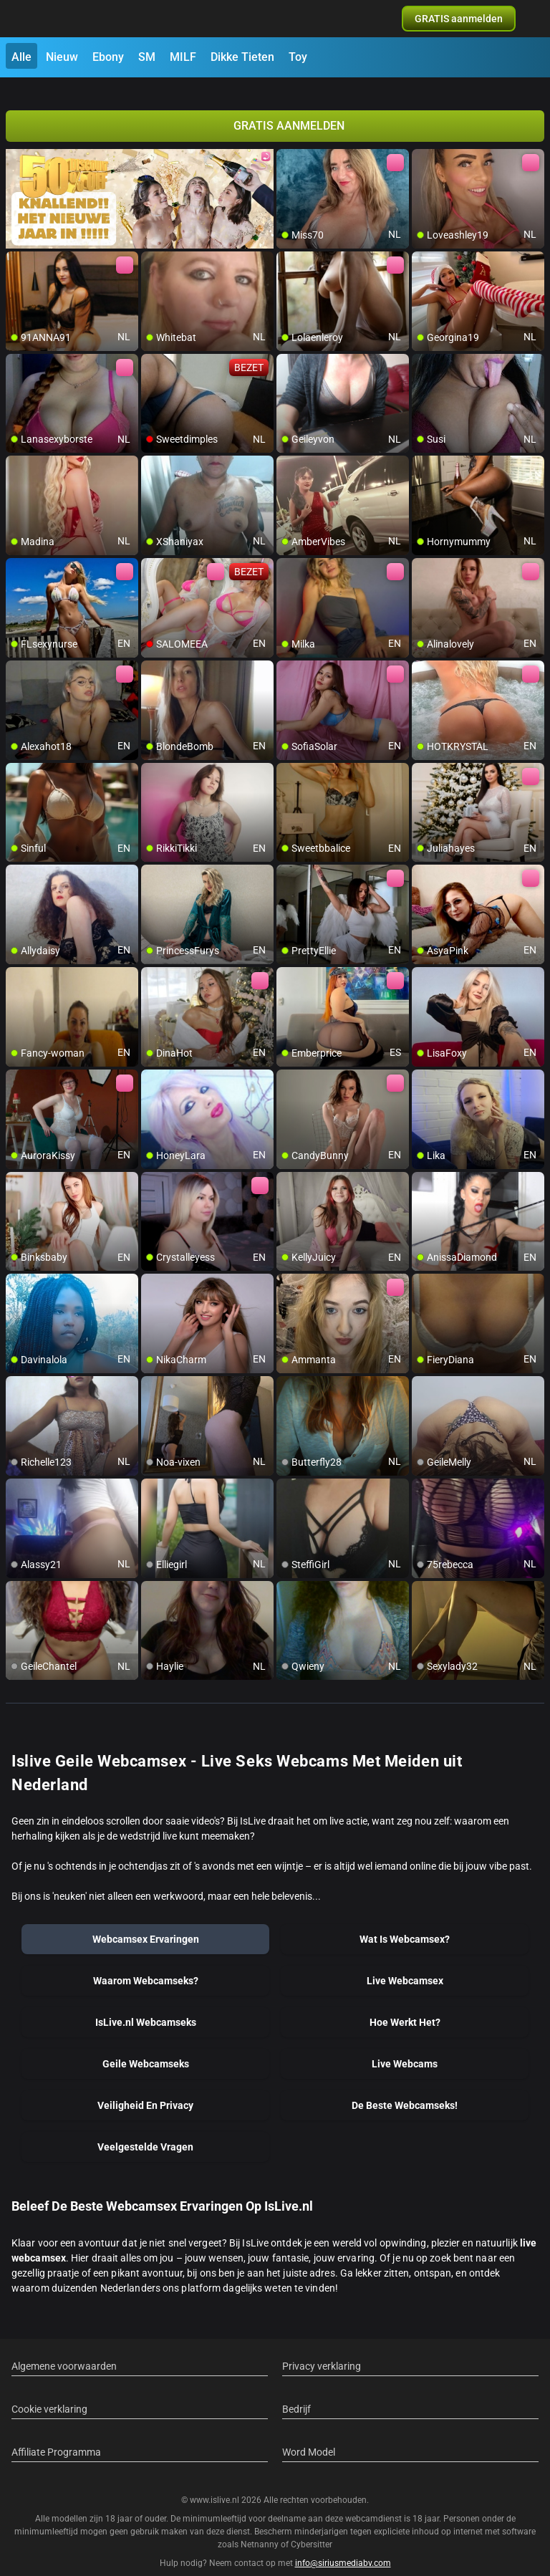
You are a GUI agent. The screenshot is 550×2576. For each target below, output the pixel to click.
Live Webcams (405, 2046)
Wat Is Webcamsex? (405, 1922)
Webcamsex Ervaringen (145, 1922)
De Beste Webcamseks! (405, 2088)
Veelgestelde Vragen (145, 2129)
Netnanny (261, 2528)
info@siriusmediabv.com (343, 2547)
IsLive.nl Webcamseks (145, 2005)
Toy (298, 57)
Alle (21, 57)
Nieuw (62, 57)
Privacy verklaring (321, 2349)
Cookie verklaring (49, 2392)
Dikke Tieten (242, 57)
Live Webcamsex (405, 1963)
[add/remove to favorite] (288, 143)
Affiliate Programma (56, 2435)
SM (146, 57)
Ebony (108, 57)
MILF (183, 57)
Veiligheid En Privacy (145, 2088)
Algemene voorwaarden (64, 2349)
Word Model (308, 2435)
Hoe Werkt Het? (405, 2005)
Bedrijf (296, 2392)
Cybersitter (311, 2528)
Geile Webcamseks (145, 2046)
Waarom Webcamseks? (145, 1963)
